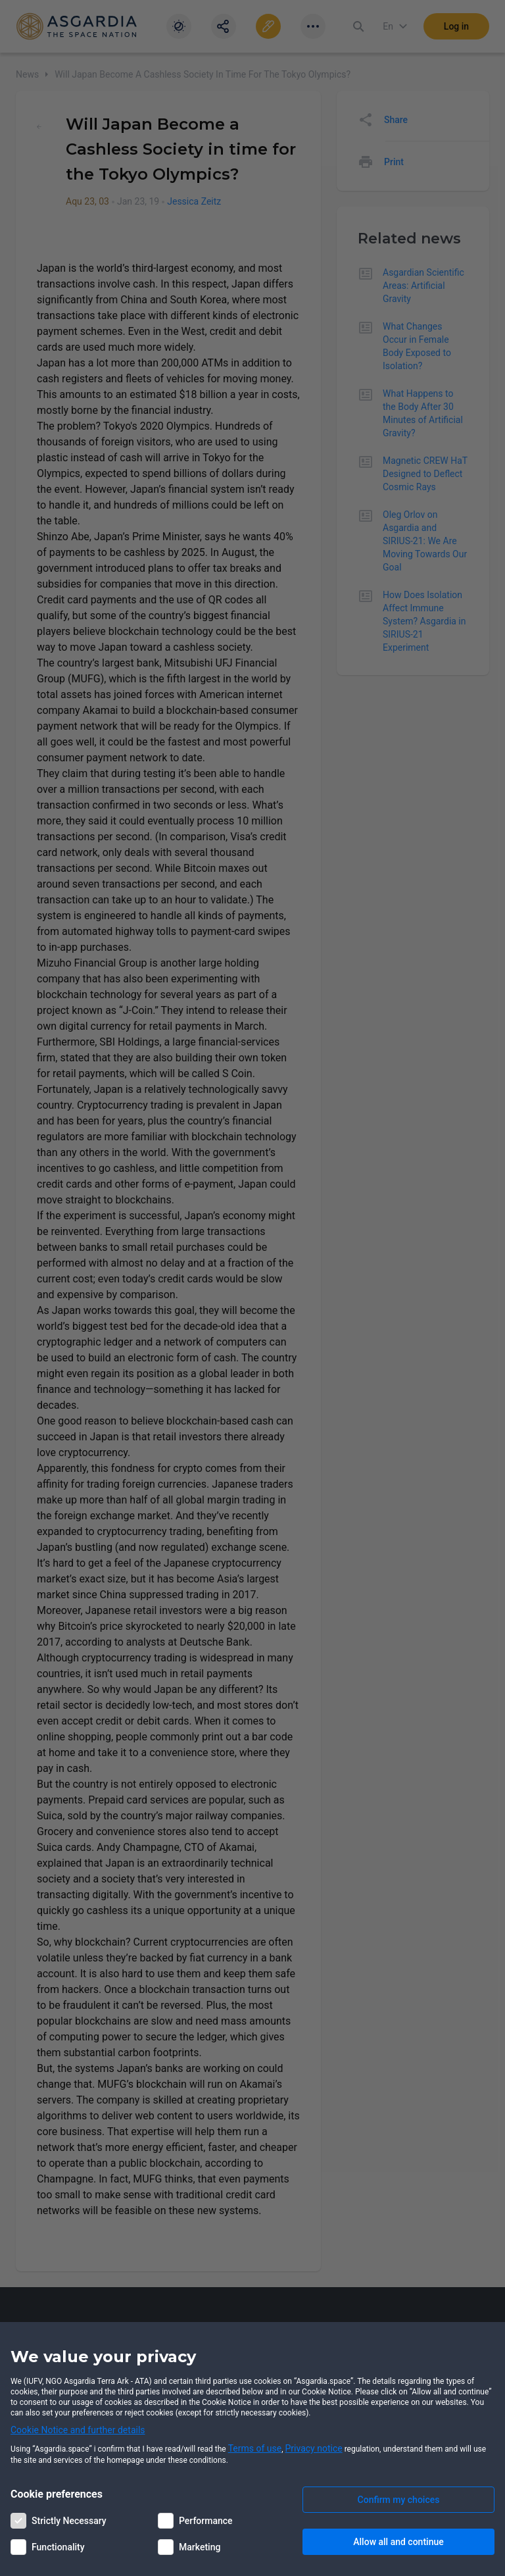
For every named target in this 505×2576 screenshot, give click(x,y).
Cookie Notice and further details (78, 2430)
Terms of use (255, 2448)
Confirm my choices (399, 2499)
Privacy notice (314, 2448)
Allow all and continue (398, 2542)
